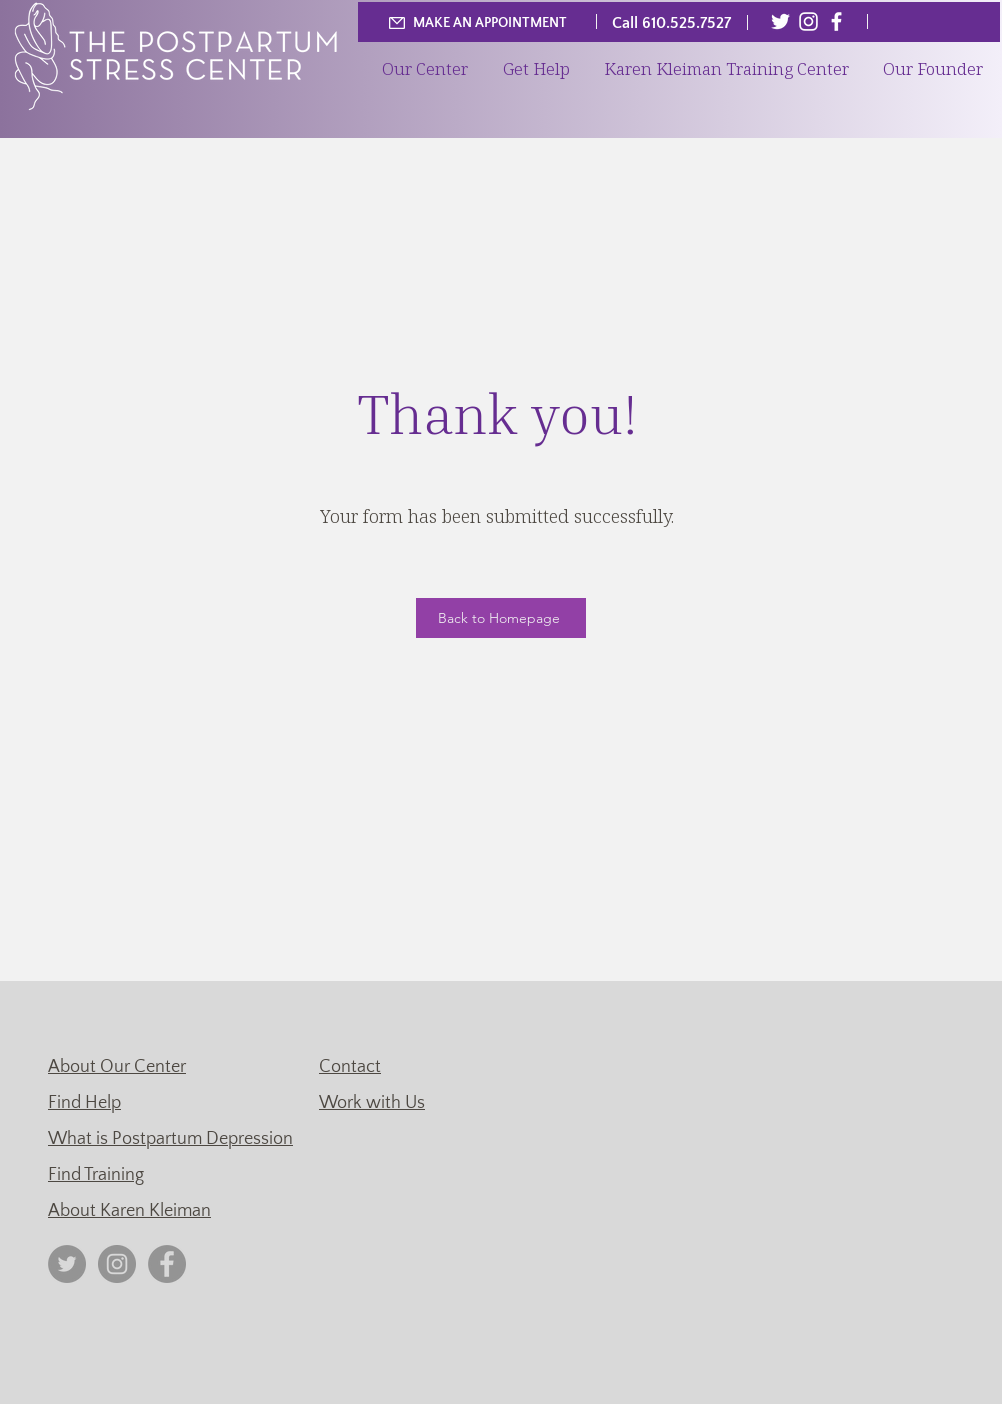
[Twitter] (780, 21)
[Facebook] (836, 21)
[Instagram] (808, 21)
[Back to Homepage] (501, 618)
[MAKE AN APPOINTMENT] (477, 22)
